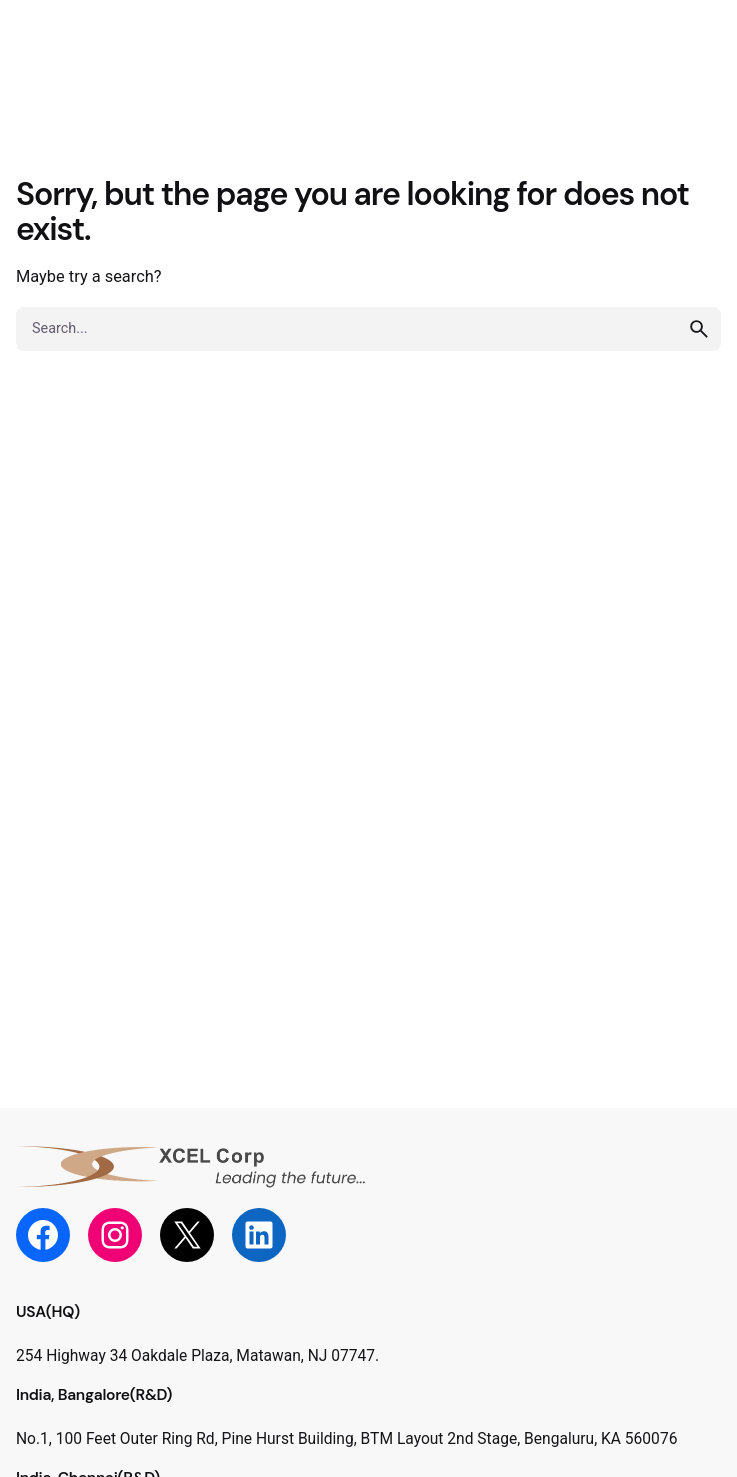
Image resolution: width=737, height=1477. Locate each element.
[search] (699, 329)
